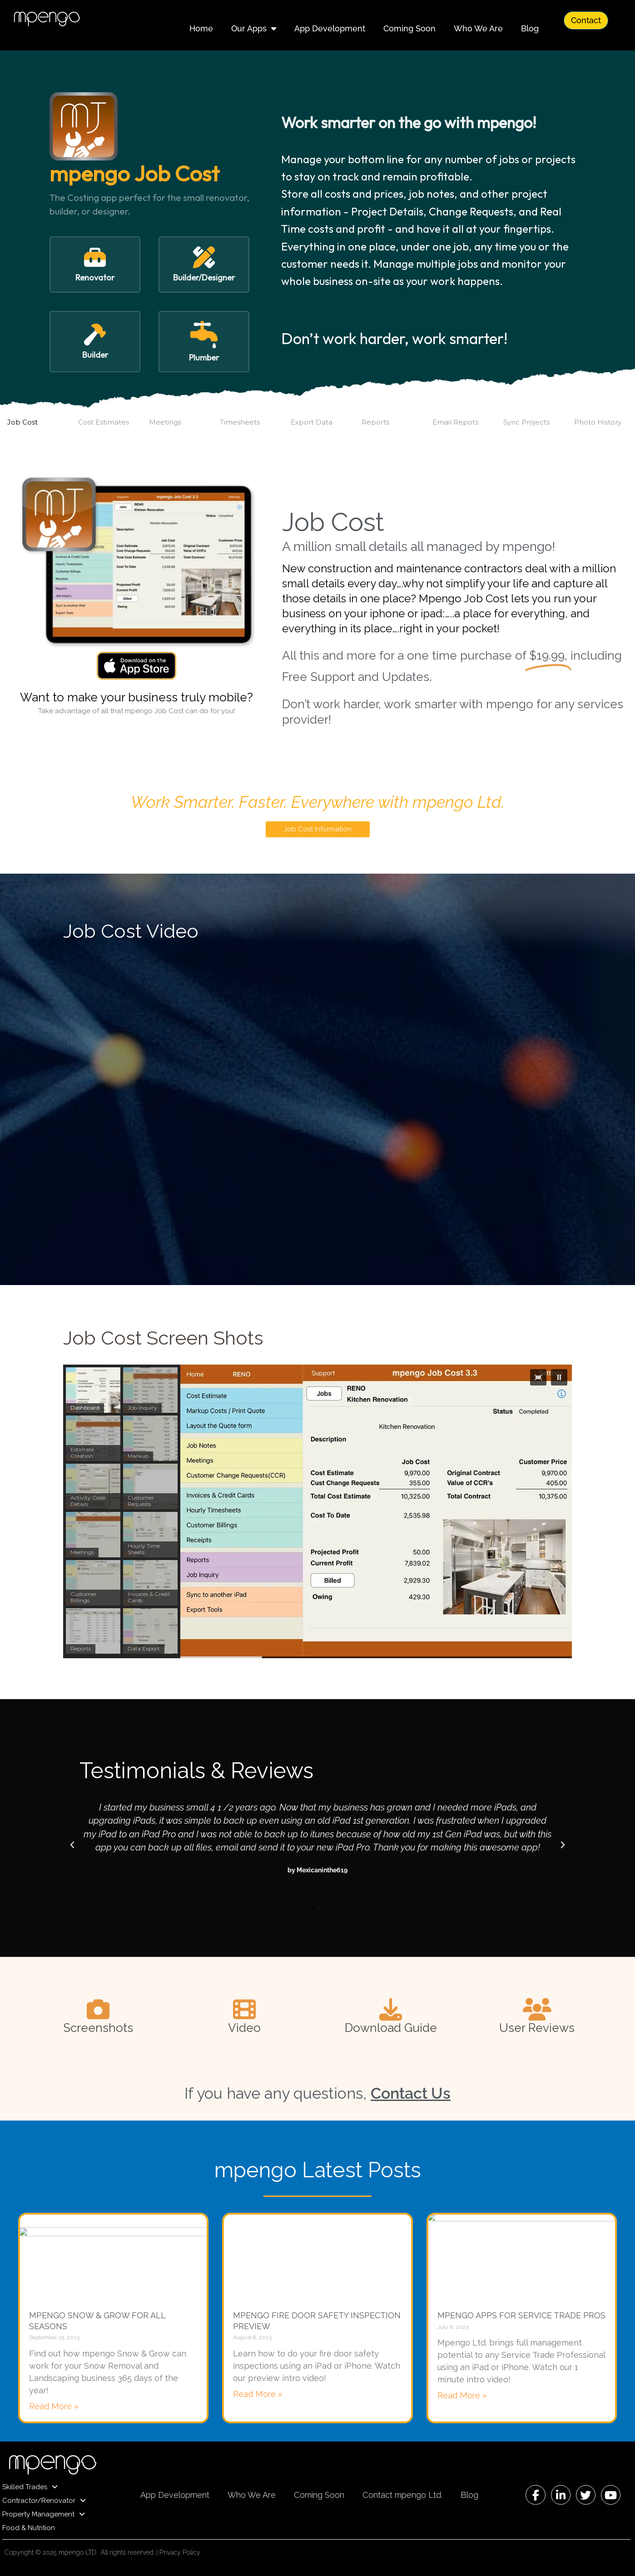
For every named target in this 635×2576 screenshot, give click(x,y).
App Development (329, 28)
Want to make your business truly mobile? (136, 697)
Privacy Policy (179, 2552)
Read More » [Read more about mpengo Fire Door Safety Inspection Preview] (258, 2394)
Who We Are (478, 28)
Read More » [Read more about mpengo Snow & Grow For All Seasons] (54, 2406)
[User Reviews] (537, 2009)
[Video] (244, 2009)
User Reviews (537, 2028)
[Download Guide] (390, 2009)
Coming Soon (409, 28)
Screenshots (98, 2028)
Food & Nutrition (28, 2528)
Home (201, 28)
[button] (95, 264)
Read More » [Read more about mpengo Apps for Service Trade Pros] (462, 2395)
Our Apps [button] (253, 28)
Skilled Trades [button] (30, 2487)
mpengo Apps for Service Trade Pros (521, 2315)
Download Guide (391, 2028)
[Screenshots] (98, 2009)
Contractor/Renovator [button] (44, 2500)
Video (244, 2028)
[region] (317, 1512)
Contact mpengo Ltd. (402, 2495)
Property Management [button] (43, 2514)
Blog (530, 28)
